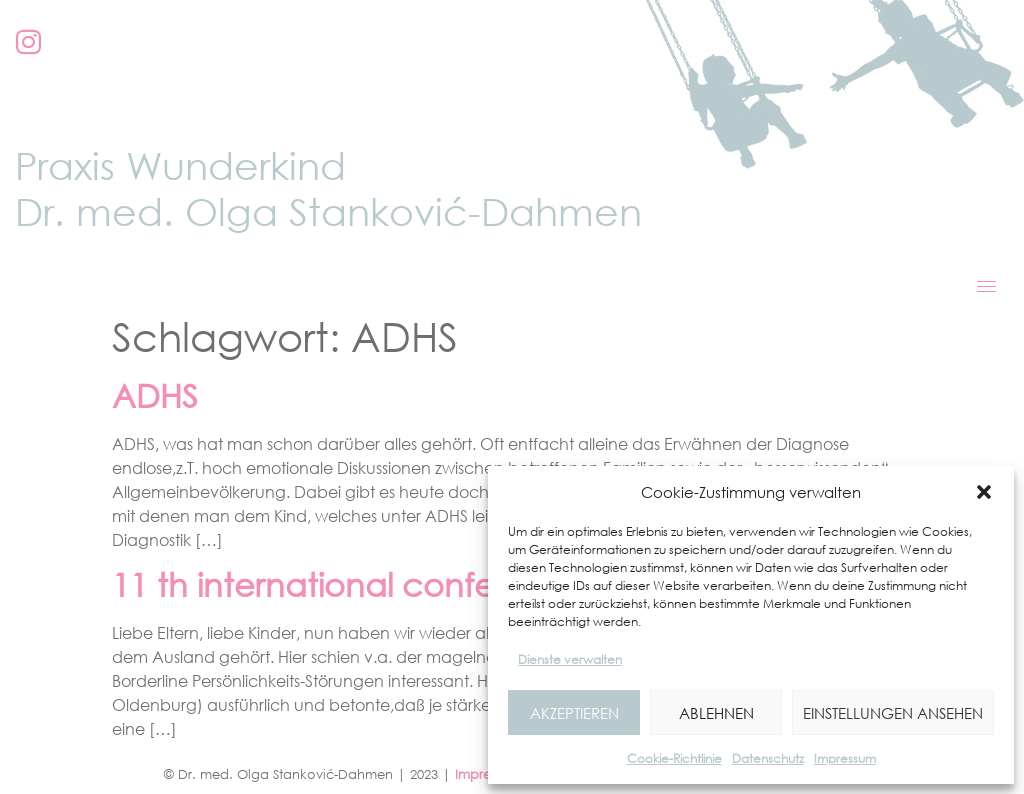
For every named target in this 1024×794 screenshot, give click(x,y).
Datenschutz (768, 758)
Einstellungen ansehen (893, 713)
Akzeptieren (574, 713)
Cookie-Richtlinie (674, 758)
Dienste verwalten (570, 659)
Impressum (845, 758)
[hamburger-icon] (986, 286)
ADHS (155, 395)
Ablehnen (716, 713)
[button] (984, 492)
